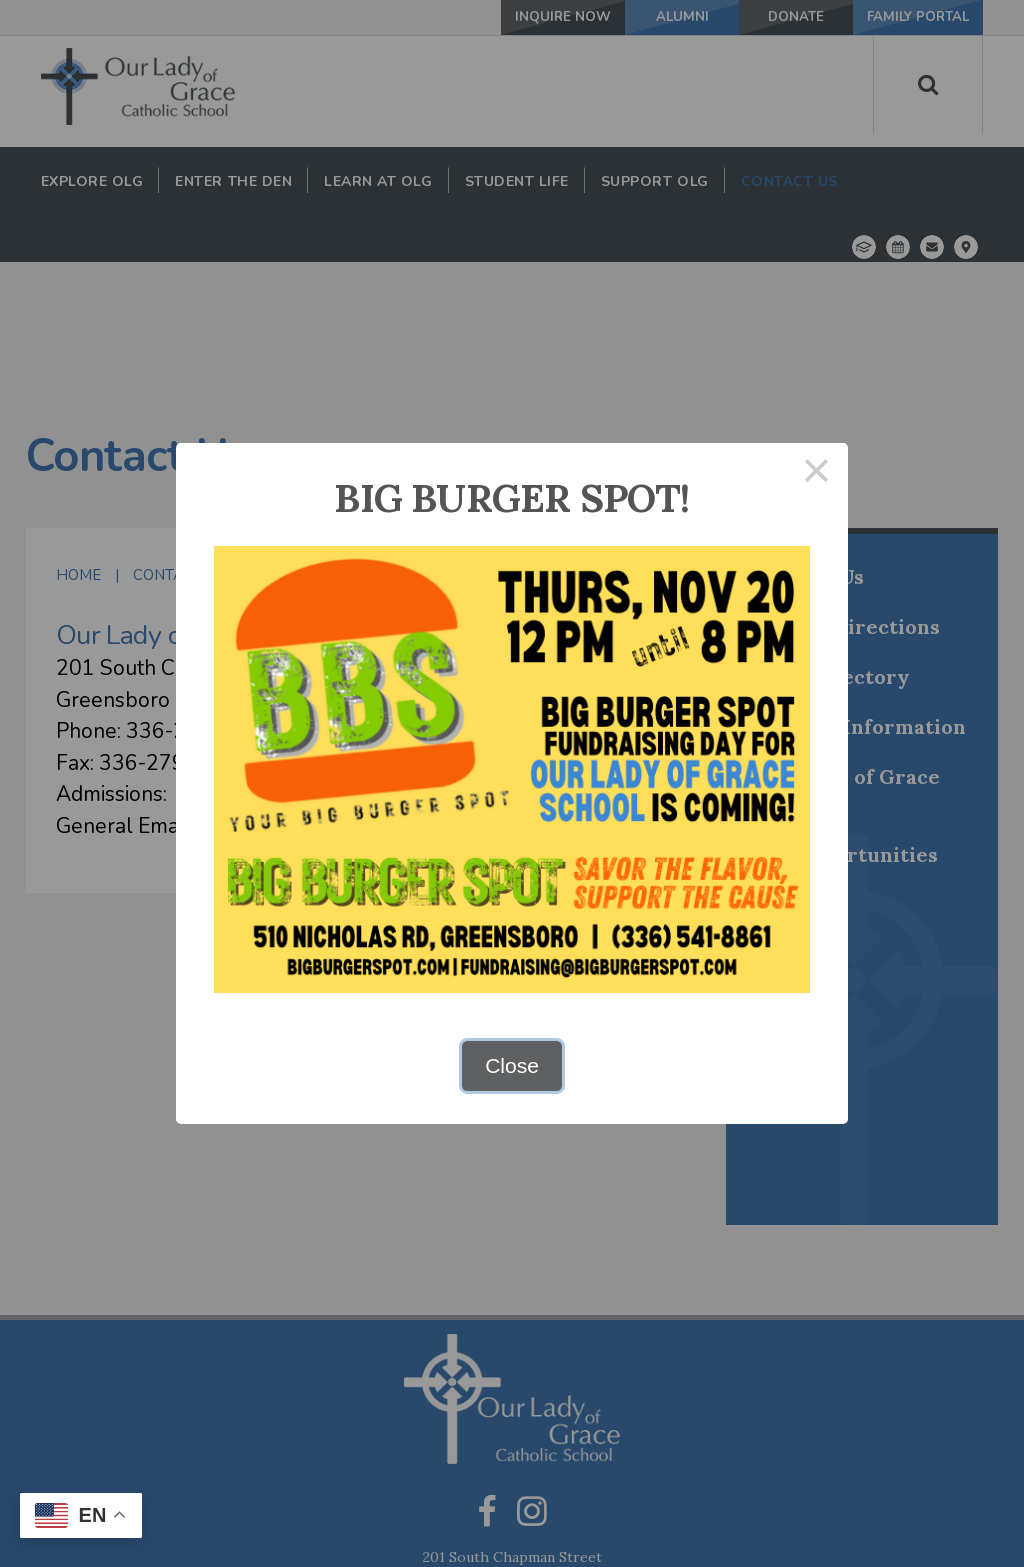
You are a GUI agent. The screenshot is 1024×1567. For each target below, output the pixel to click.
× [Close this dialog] (817, 474)
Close (512, 1065)
